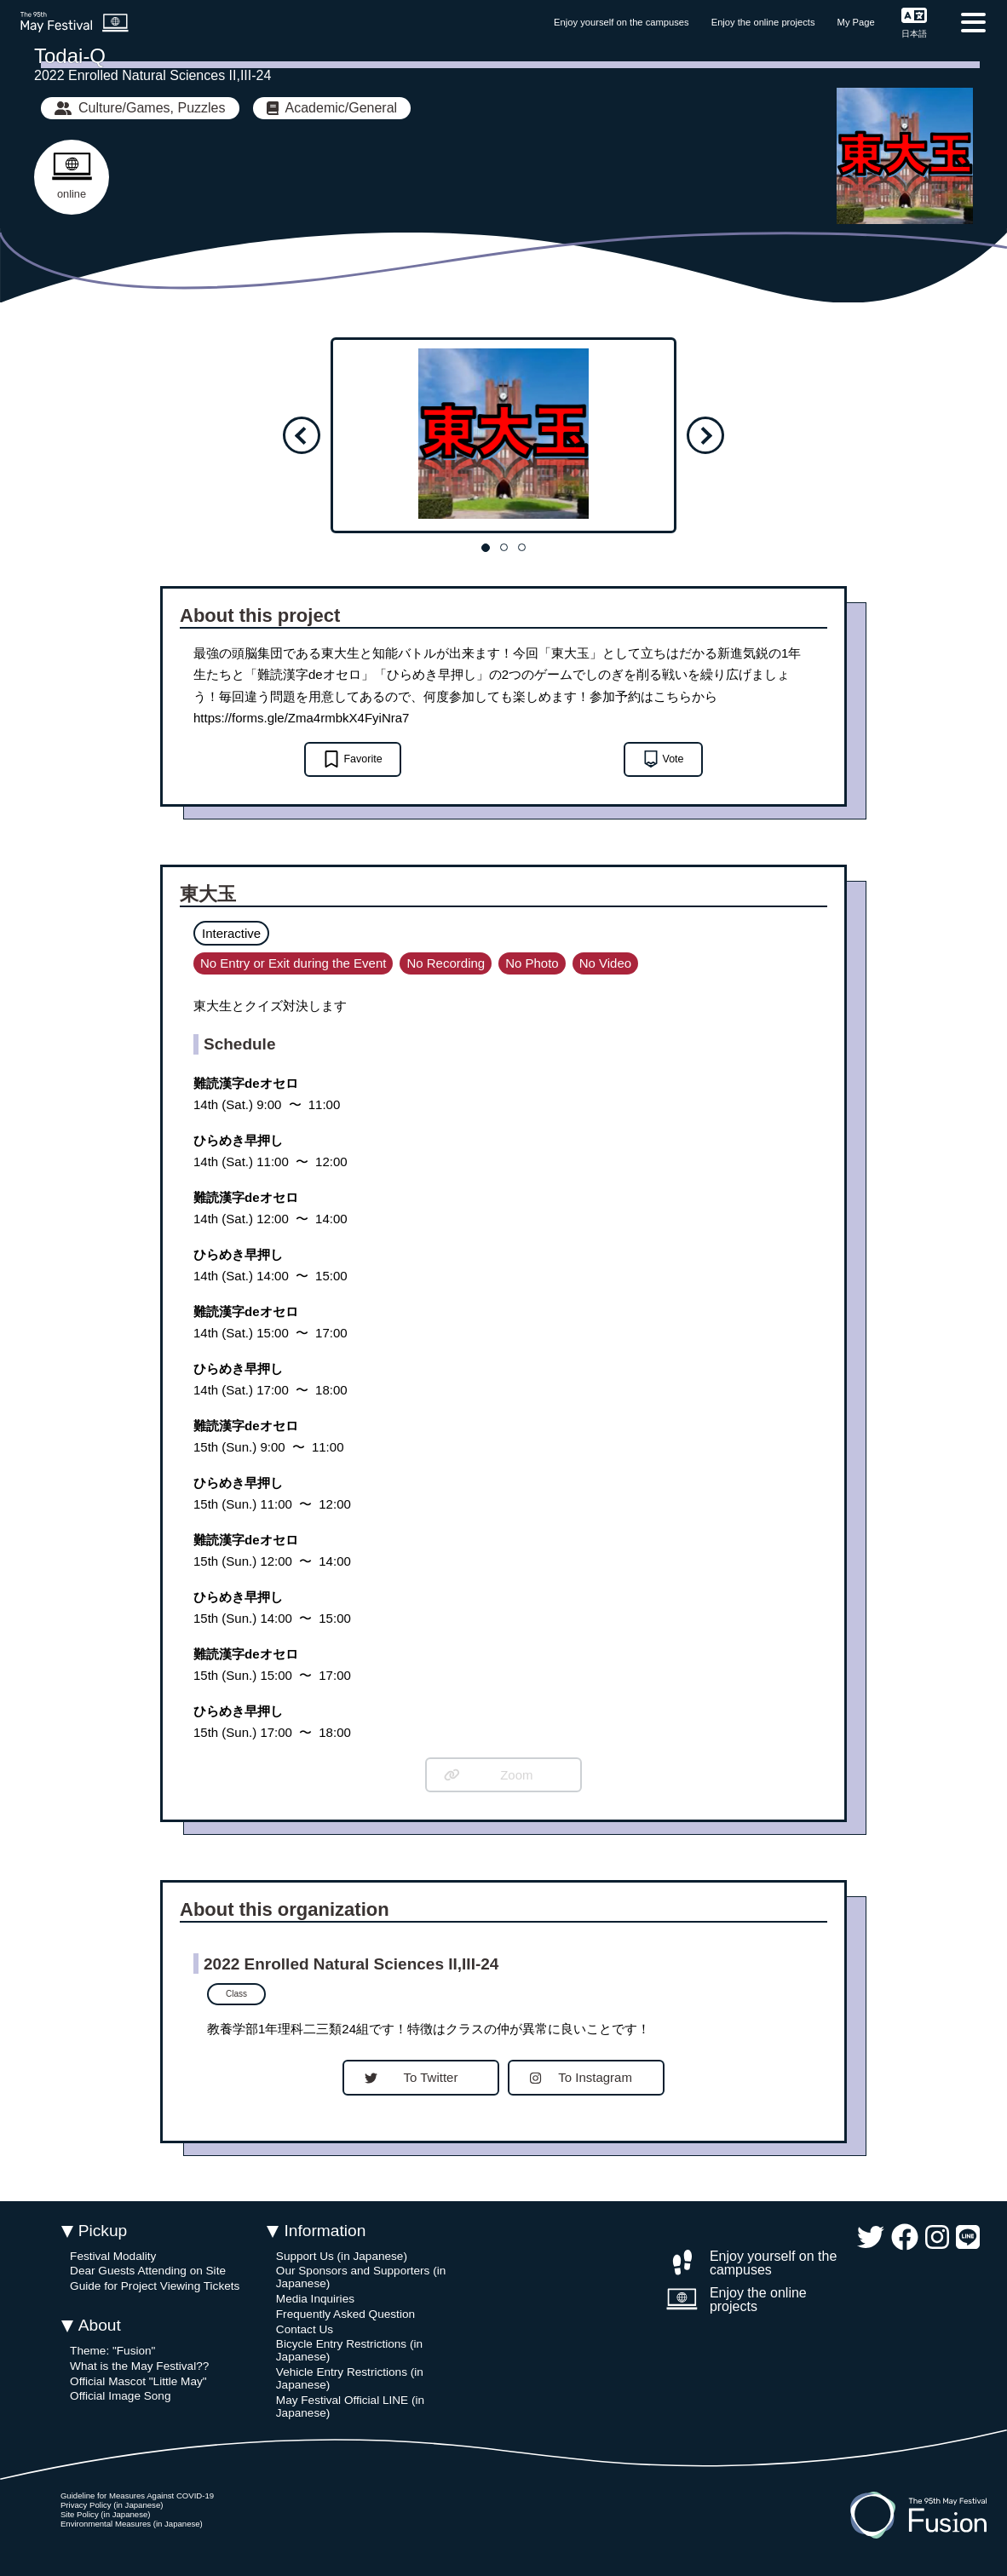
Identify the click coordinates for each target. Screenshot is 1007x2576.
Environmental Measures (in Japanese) (131, 2523)
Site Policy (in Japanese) (105, 2514)
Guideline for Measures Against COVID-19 (137, 2495)
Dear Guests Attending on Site (148, 2270)
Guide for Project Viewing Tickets (154, 2286)
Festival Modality (113, 2256)
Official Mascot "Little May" (138, 2381)
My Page (856, 22)
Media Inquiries (315, 2298)
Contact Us (304, 2329)
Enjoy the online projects (763, 22)
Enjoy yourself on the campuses (621, 22)
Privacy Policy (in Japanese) (112, 2505)
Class (236, 1993)
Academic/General (332, 108)
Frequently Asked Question (345, 2314)
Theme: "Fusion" (112, 2350)
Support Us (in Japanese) (341, 2256)
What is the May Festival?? (139, 2366)
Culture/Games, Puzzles (140, 108)
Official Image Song (120, 2395)
